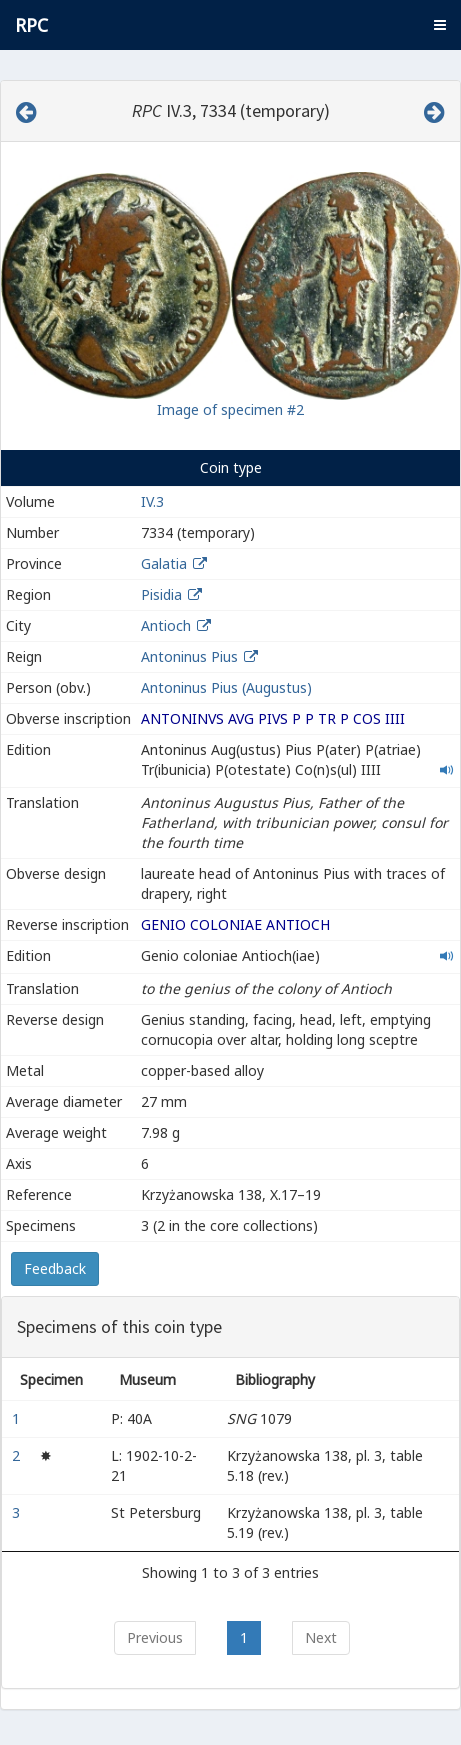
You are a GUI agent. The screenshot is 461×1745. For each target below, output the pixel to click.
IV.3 (152, 501)
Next (321, 1637)
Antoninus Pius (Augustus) (226, 687)
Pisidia (161, 594)
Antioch (166, 625)
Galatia (164, 563)
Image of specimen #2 (230, 409)
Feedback (55, 1268)
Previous (155, 1637)
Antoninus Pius (189, 656)
